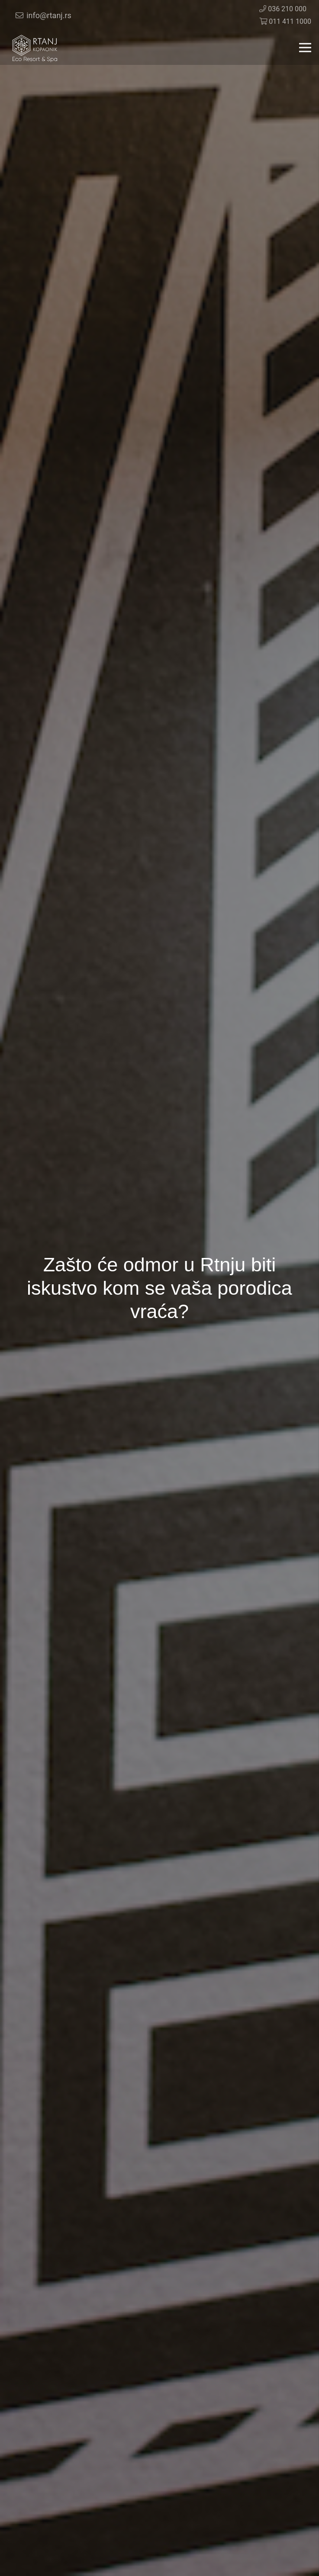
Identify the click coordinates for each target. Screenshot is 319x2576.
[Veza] (35, 47)
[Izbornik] (305, 47)
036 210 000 (282, 9)
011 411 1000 (285, 21)
